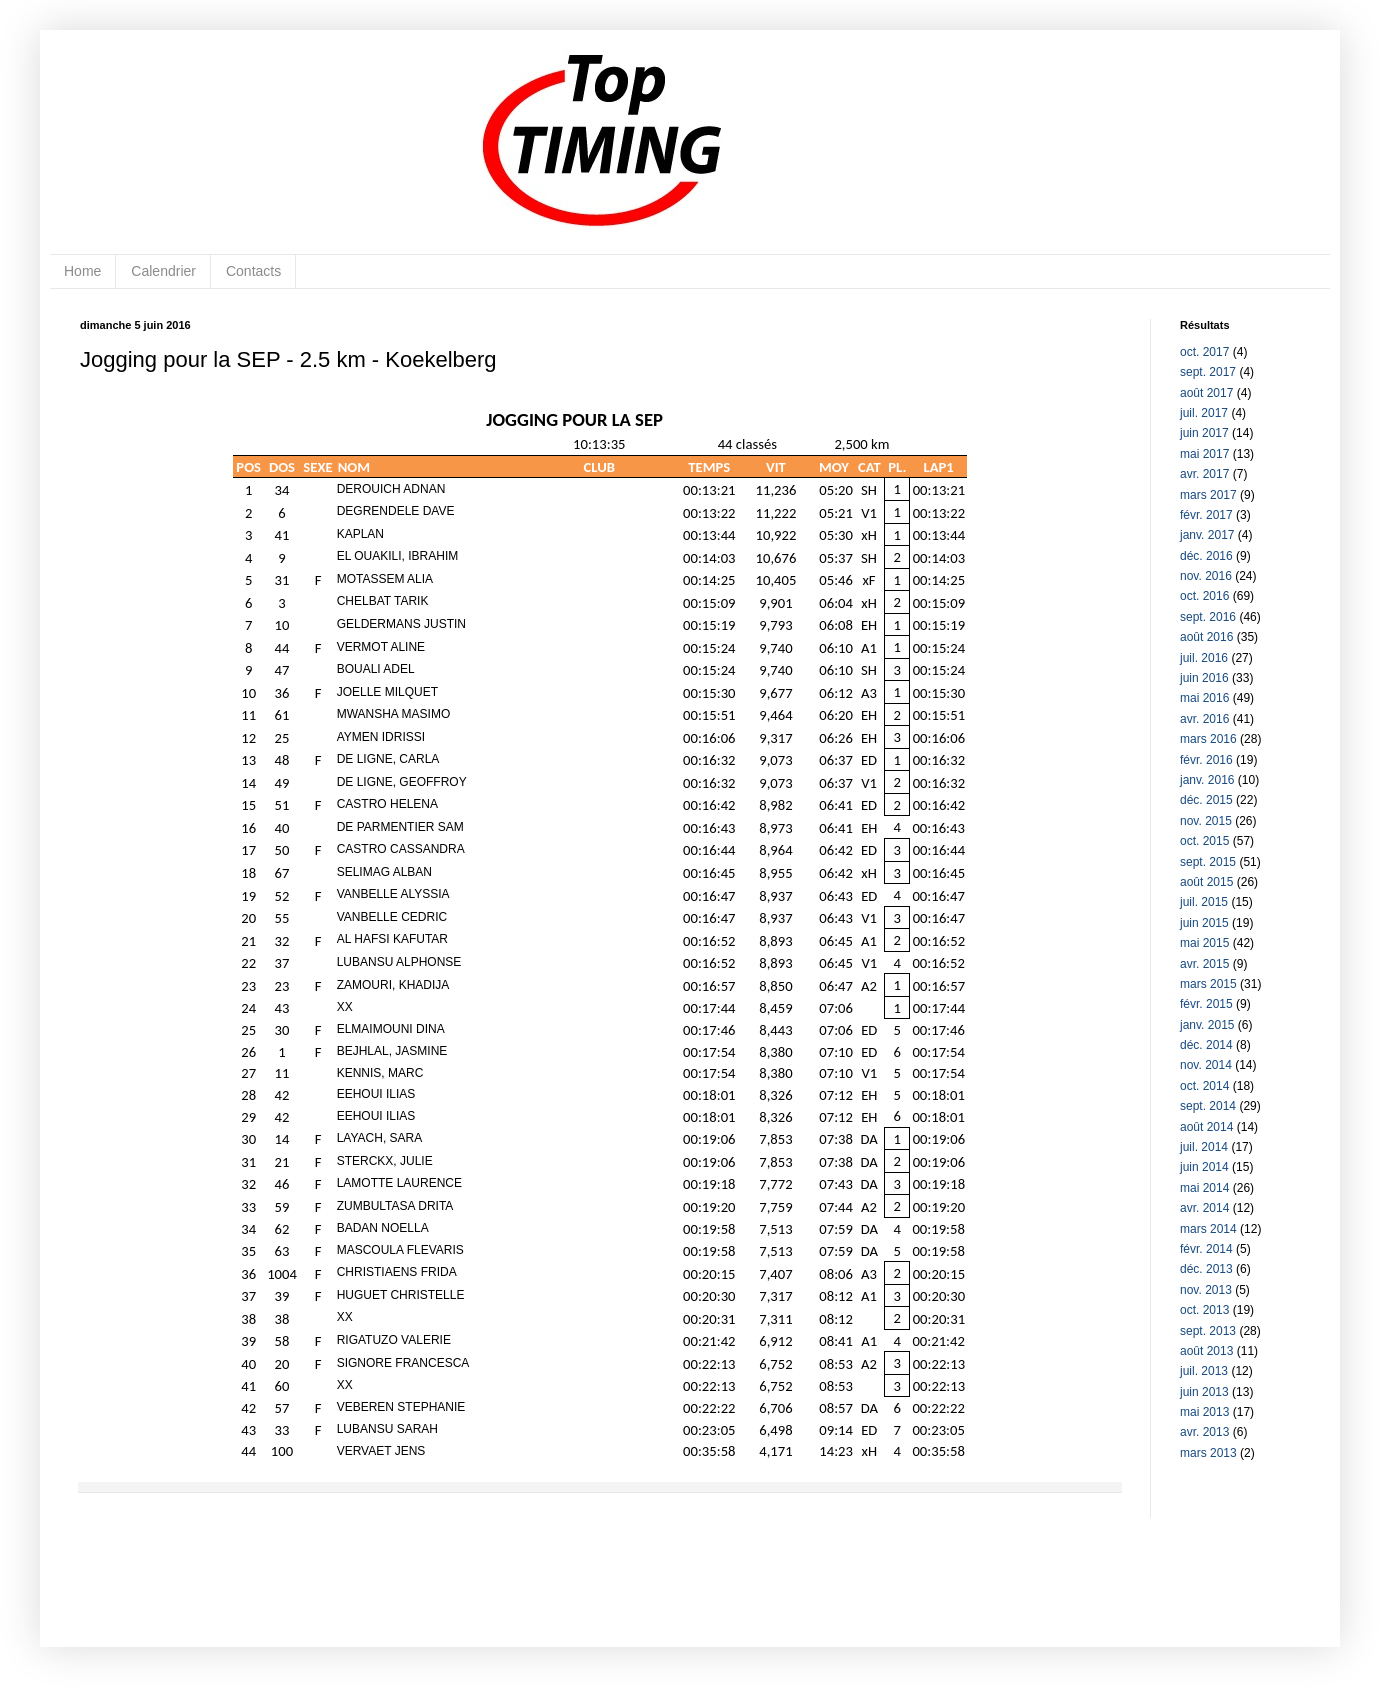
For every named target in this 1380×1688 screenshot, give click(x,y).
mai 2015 (1204, 943)
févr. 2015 (1206, 1004)
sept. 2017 (1208, 372)
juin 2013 (1204, 1392)
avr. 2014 (1204, 1208)
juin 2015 (1204, 923)
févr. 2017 (1206, 515)
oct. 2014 (1204, 1086)
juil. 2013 (1204, 1371)
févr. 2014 (1206, 1249)
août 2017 (1206, 393)
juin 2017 (1204, 433)
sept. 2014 (1208, 1106)
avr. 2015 (1204, 964)
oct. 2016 (1204, 596)
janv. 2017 (1207, 535)
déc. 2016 (1206, 556)
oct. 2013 (1204, 1310)
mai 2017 (1204, 454)
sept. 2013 (1208, 1331)
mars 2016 (1208, 739)
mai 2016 (1204, 698)
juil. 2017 (1204, 413)
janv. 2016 (1207, 780)
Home (82, 271)
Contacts (253, 271)
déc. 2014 (1206, 1045)
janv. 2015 (1207, 1025)
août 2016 (1206, 637)
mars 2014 (1208, 1229)
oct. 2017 (1204, 352)
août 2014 (1206, 1127)
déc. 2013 (1206, 1269)
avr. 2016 (1204, 719)
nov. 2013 (1206, 1290)
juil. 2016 (1204, 658)
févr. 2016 (1206, 760)
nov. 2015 (1206, 821)
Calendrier (163, 271)
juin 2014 (1204, 1167)
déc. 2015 (1206, 800)
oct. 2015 (1204, 841)
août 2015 (1206, 882)
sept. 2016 (1208, 617)
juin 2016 (1204, 678)
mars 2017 (1208, 495)
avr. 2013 (1204, 1432)
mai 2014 (1204, 1188)
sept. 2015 (1208, 862)
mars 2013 (1208, 1453)
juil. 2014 (1204, 1147)
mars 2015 (1208, 984)
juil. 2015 (1204, 902)
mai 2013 (1204, 1412)
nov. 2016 (1206, 576)
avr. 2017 (1204, 474)
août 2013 (1206, 1351)
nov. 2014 (1206, 1065)
